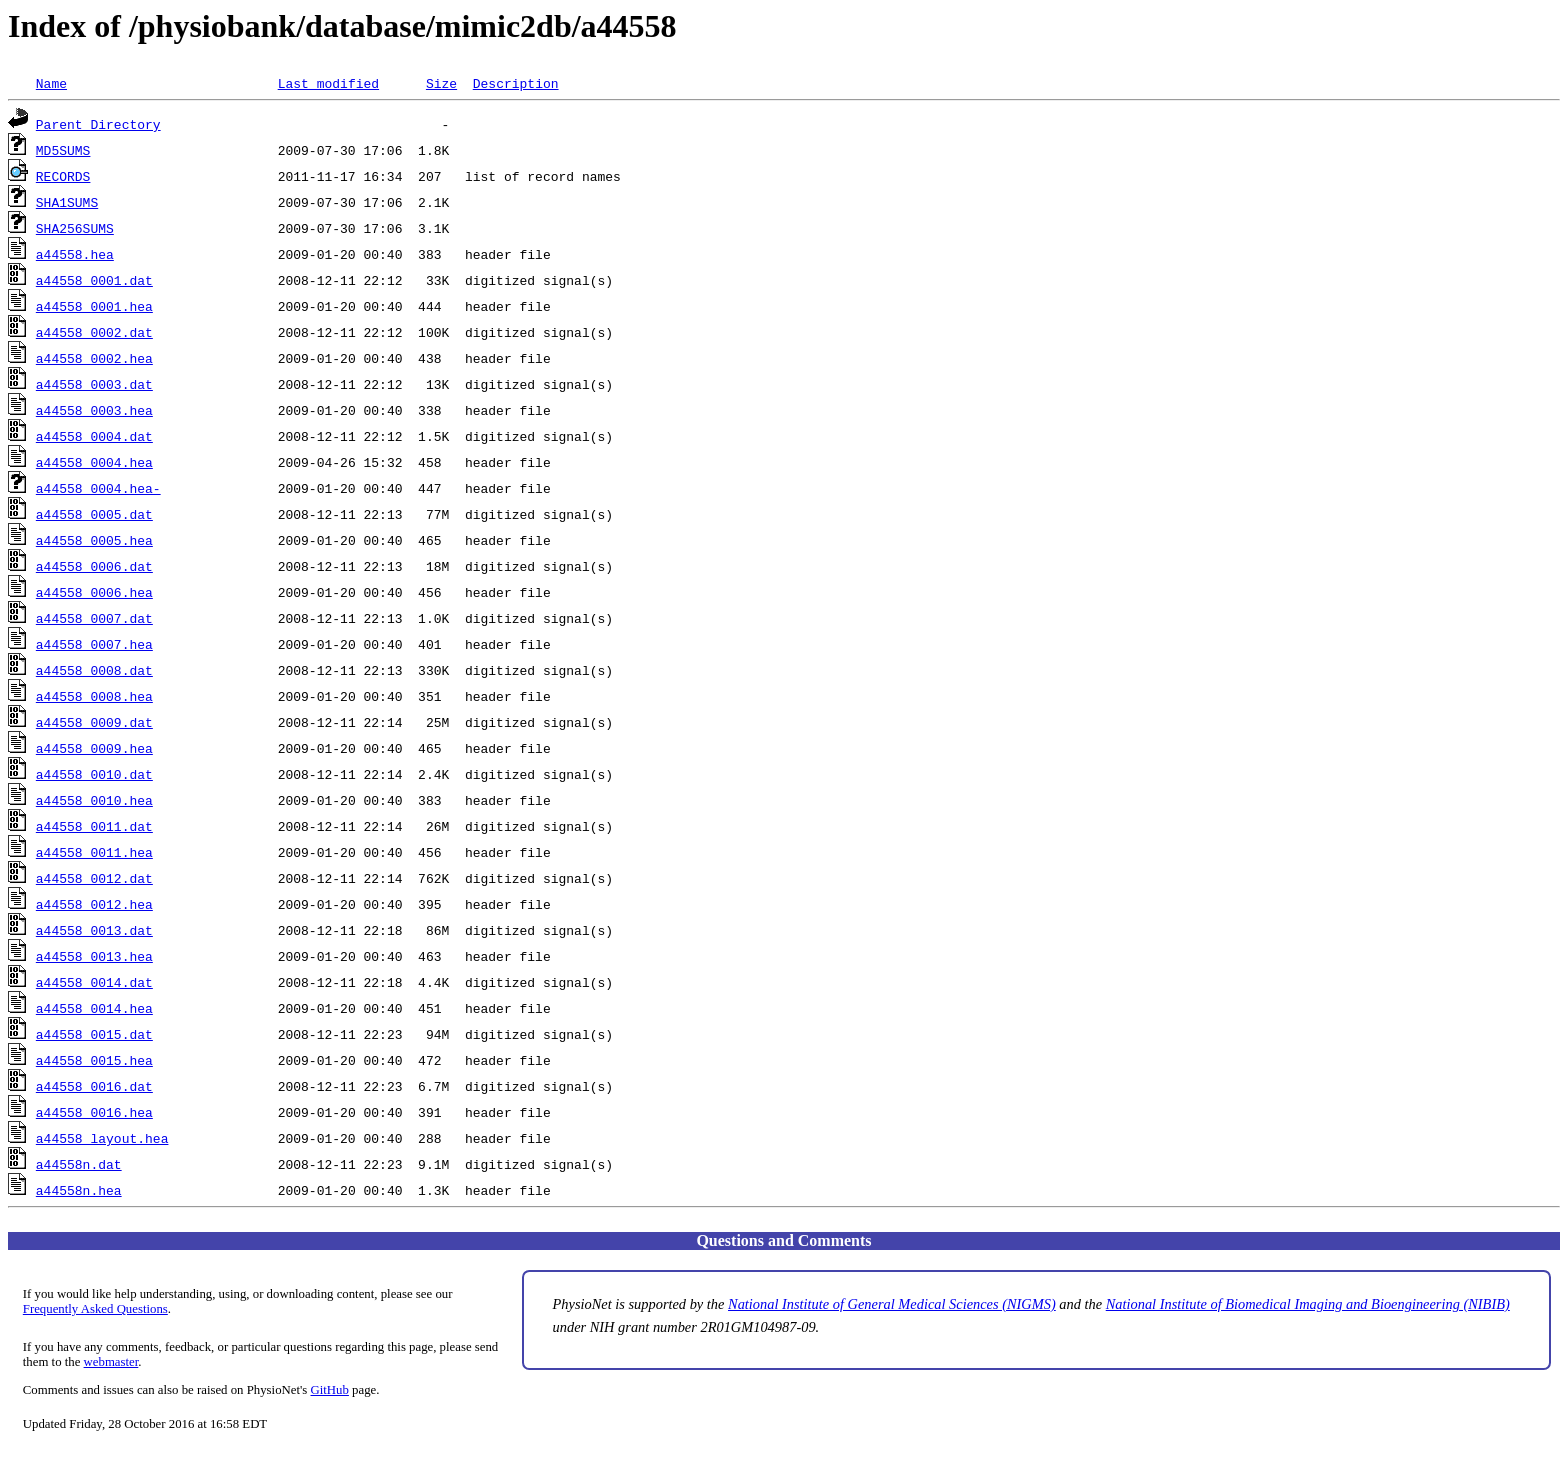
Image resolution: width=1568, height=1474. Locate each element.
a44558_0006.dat (94, 566)
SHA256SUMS (75, 228)
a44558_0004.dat (94, 436)
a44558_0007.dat (94, 618)
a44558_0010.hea (94, 800)
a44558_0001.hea (94, 306)
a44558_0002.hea (94, 358)
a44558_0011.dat (94, 826)
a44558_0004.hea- (98, 488)
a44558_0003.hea (94, 410)
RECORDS (63, 176)
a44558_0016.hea (94, 1112)
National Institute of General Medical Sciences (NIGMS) (892, 1304)
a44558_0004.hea (94, 462)
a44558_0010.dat (94, 774)
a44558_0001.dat (94, 280)
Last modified (328, 83)
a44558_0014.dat (94, 982)
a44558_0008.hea (94, 696)
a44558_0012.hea (94, 904)
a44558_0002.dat (94, 332)
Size (441, 83)
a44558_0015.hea (94, 1060)
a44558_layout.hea (102, 1138)
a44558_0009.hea (94, 748)
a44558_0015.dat (94, 1034)
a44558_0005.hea (94, 540)
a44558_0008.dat (94, 670)
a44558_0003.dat (94, 384)
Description (516, 83)
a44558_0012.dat (94, 878)
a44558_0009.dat (94, 722)
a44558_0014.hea (94, 1008)
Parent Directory (98, 124)
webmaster (111, 1362)
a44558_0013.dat (94, 930)
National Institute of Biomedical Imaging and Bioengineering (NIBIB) (1308, 1304)
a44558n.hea (79, 1190)
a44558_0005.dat (94, 514)
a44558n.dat (79, 1164)
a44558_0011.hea (94, 852)
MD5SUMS (63, 150)
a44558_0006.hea (94, 592)
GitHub (330, 1390)
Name (51, 83)
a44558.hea (75, 254)
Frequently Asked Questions (95, 1309)
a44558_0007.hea (94, 644)
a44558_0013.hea (94, 956)
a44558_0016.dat (94, 1086)
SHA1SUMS (67, 202)
